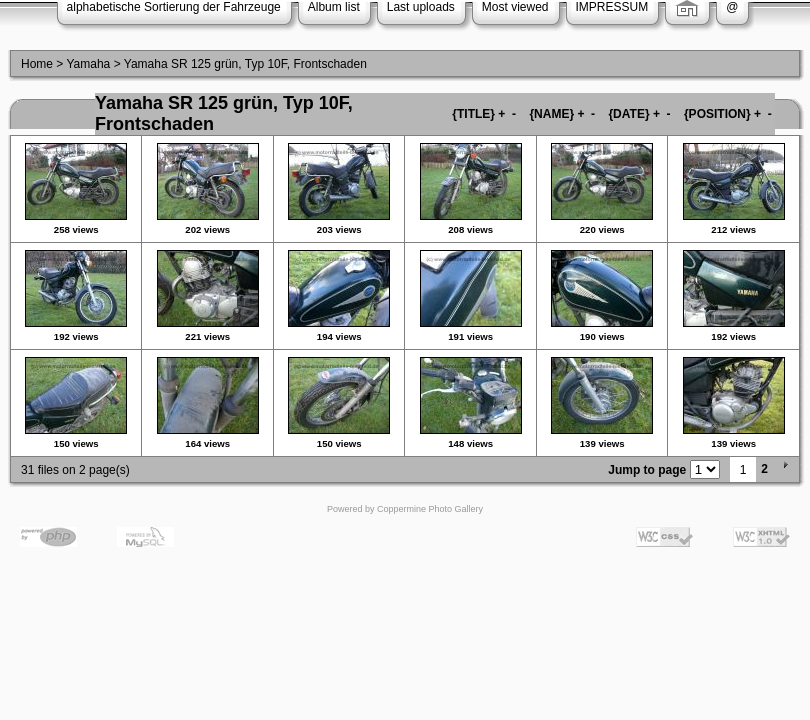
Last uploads (421, 7)
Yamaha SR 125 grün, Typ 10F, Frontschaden (245, 64)
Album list (334, 7)
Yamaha (88, 64)
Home (37, 64)
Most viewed (515, 7)
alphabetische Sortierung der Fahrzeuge (174, 7)
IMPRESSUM (612, 7)
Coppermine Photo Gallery (430, 509)
